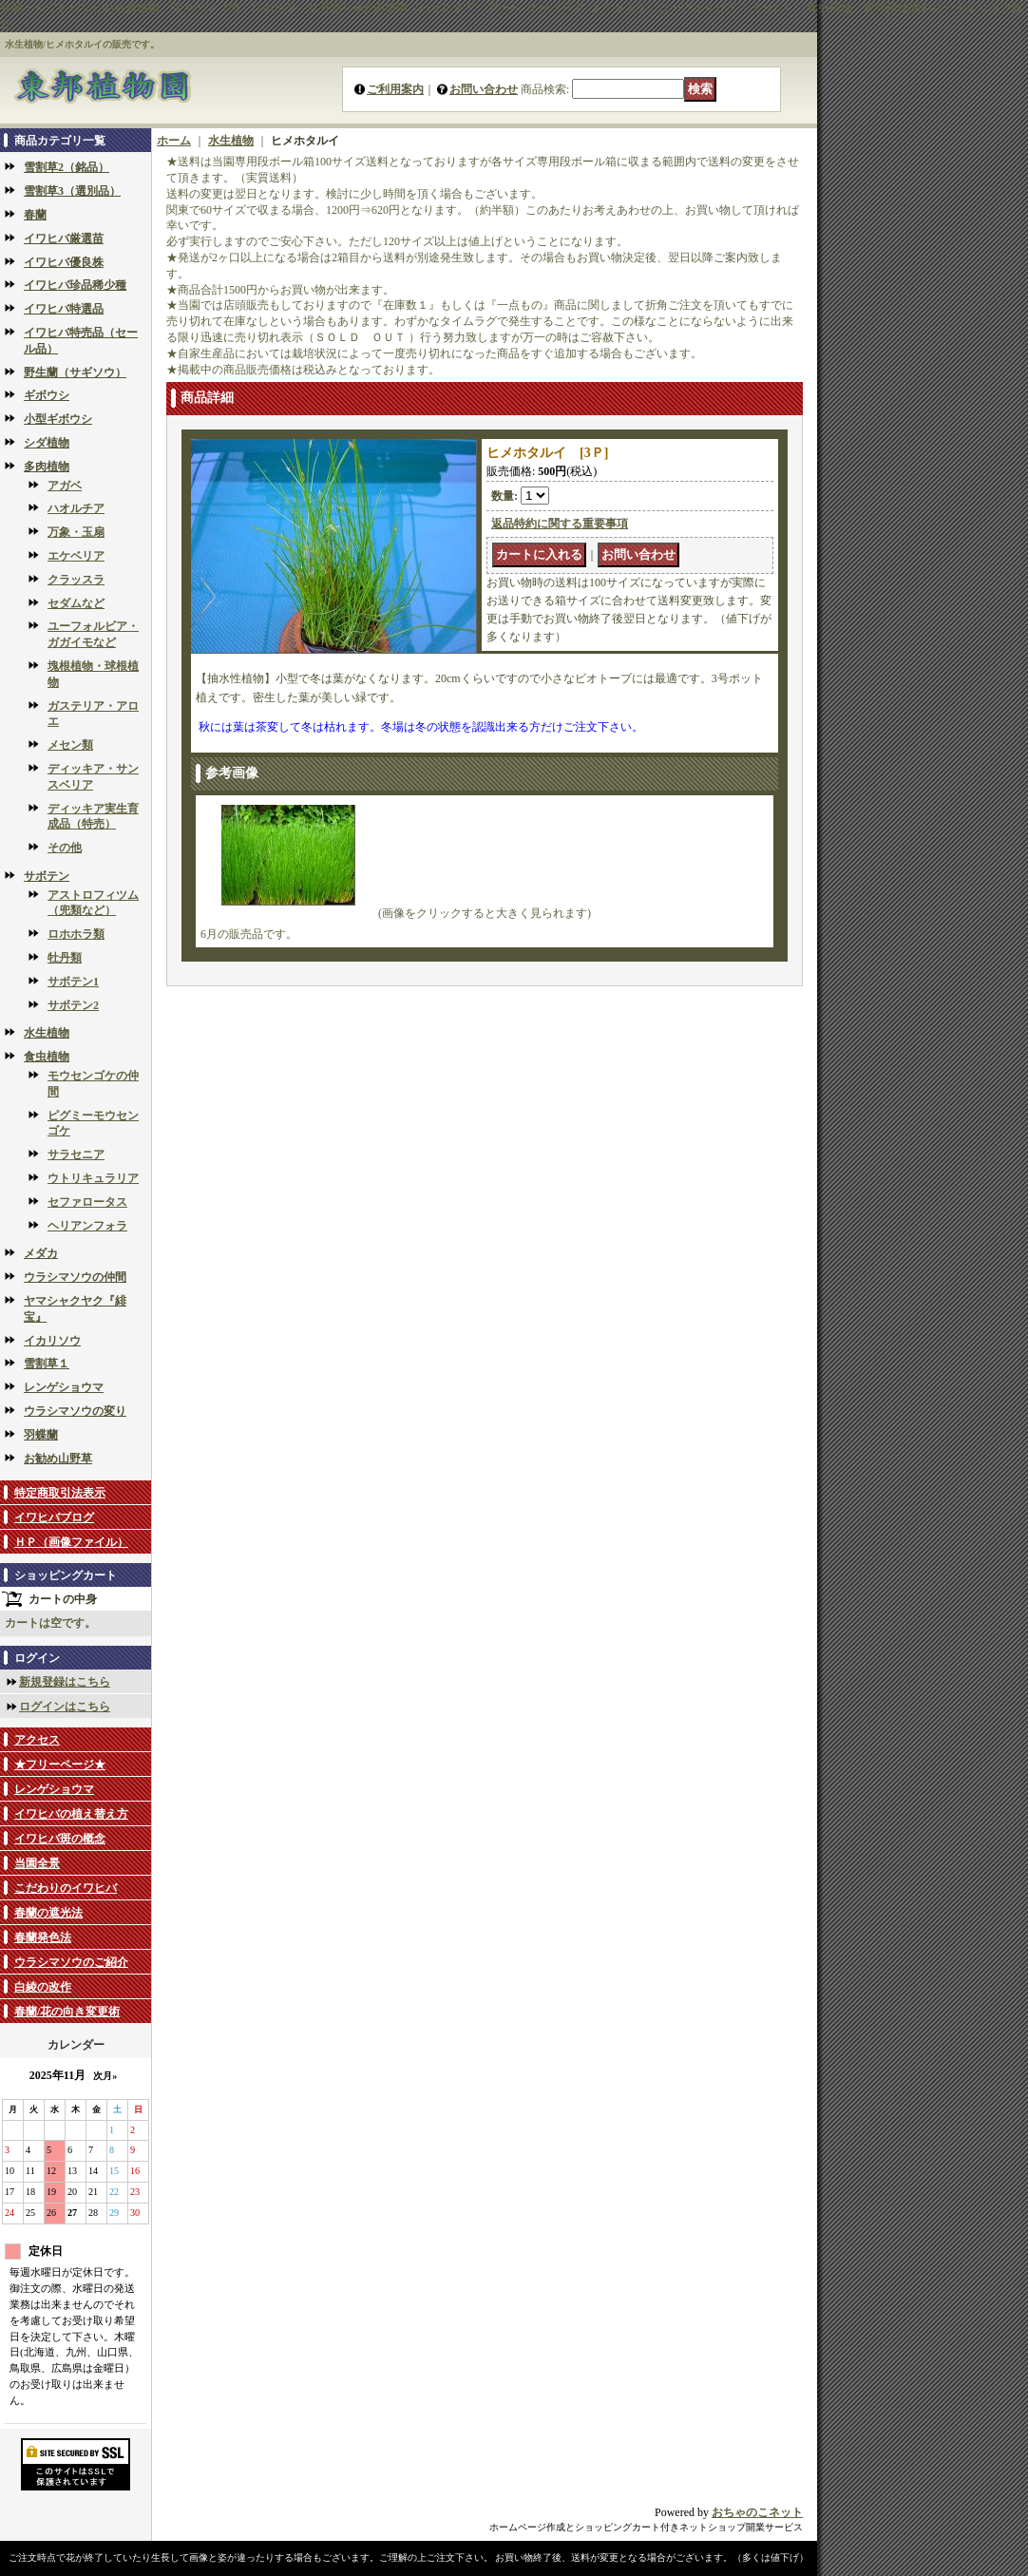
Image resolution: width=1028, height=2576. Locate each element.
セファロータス (87, 1202)
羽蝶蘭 (41, 1434)
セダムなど (76, 603)
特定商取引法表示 (59, 1492)
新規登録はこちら (64, 1682)
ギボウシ (46, 395)
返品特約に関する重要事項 (559, 523)
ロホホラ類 (76, 934)
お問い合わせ (483, 89)
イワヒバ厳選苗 (64, 238)
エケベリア (76, 556)
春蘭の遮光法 (48, 1912)
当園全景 (37, 1863)
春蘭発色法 (42, 1937)
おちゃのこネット (757, 2512)
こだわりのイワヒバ (65, 1888)
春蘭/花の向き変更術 (67, 2011)
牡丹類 (65, 957)
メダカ (41, 1253)
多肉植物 (46, 466)
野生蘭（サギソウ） (75, 372)
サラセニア (76, 1154)
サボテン (46, 876)
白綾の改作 (42, 1987)
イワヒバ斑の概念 (59, 1838)
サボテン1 (73, 981)
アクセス (37, 1739)
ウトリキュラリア (93, 1178)
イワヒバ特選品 (64, 308)
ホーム (174, 140)
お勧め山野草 (58, 1458)
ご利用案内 (395, 89)
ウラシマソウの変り (75, 1411)
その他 (65, 847)
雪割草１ (46, 1363)
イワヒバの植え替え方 (71, 1814)
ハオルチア (76, 508)
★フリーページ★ (59, 1764)
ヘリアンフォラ (87, 1225)
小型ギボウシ (58, 419)
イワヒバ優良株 (64, 262)
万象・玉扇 (76, 532)
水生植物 (46, 1033)
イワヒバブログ (54, 1517)
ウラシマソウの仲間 (75, 1277)
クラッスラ (76, 579)
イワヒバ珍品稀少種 (75, 285)
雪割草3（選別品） (72, 191)
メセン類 (70, 745)
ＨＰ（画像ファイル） (71, 1542)
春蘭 (35, 214)
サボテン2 (73, 1005)
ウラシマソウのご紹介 (71, 1962)
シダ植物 (46, 442)
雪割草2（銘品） (66, 167)
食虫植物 (46, 1056)
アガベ (65, 485)
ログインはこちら (64, 1706)
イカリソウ (52, 1340)
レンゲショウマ (64, 1387)
